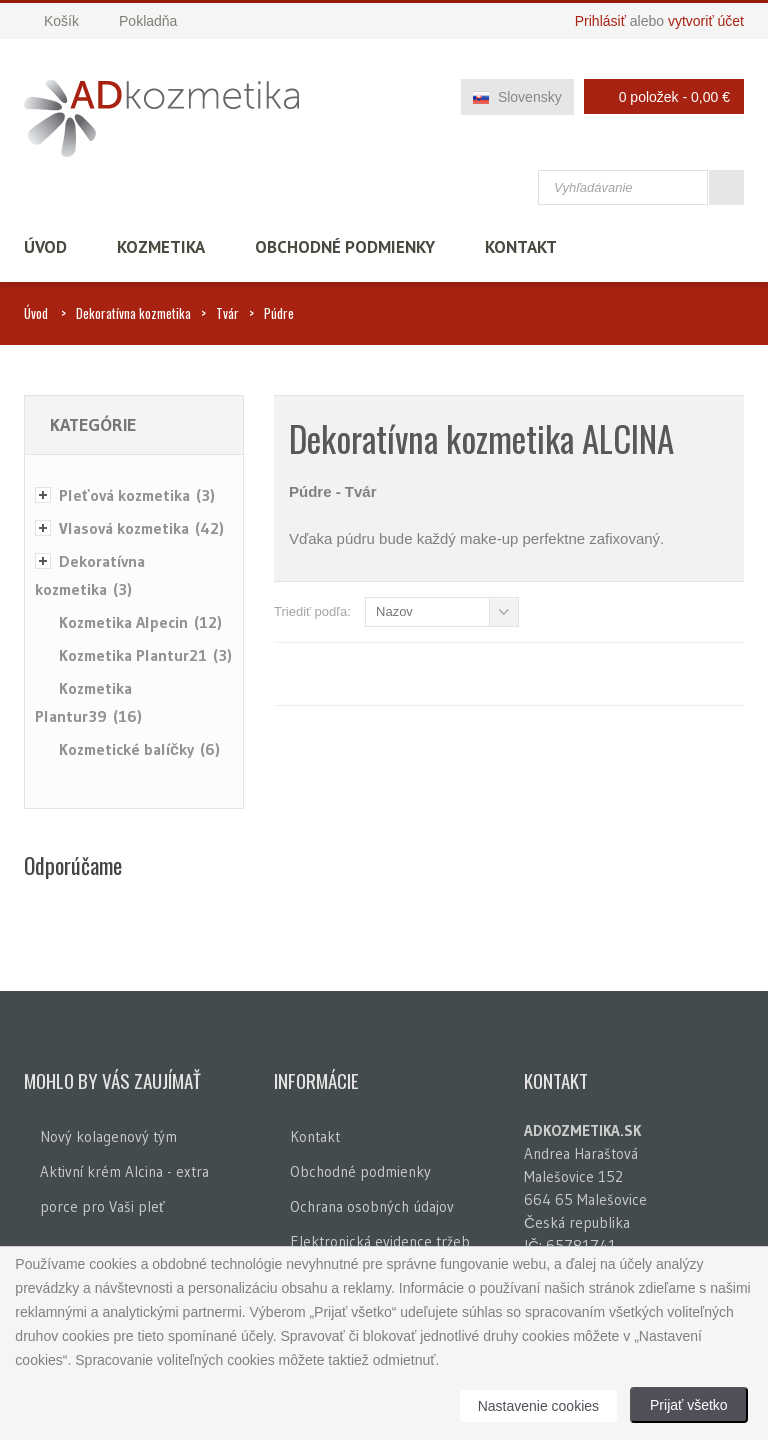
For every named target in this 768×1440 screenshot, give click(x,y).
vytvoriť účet (706, 21)
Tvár (227, 313)
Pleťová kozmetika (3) (137, 495)
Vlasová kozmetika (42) (141, 528)
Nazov (394, 611)
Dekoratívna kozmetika (133, 313)
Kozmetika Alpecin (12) (140, 622)
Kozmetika (161, 247)
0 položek (658, 96)
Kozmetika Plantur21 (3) (145, 655)
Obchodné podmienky (345, 247)
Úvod (45, 247)
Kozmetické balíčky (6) (139, 749)
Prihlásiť (600, 21)
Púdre (279, 313)
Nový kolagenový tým (108, 1136)
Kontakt (521, 247)
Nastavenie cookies (538, 1406)
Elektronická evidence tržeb (380, 1241)
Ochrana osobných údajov (372, 1206)
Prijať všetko (689, 1405)
